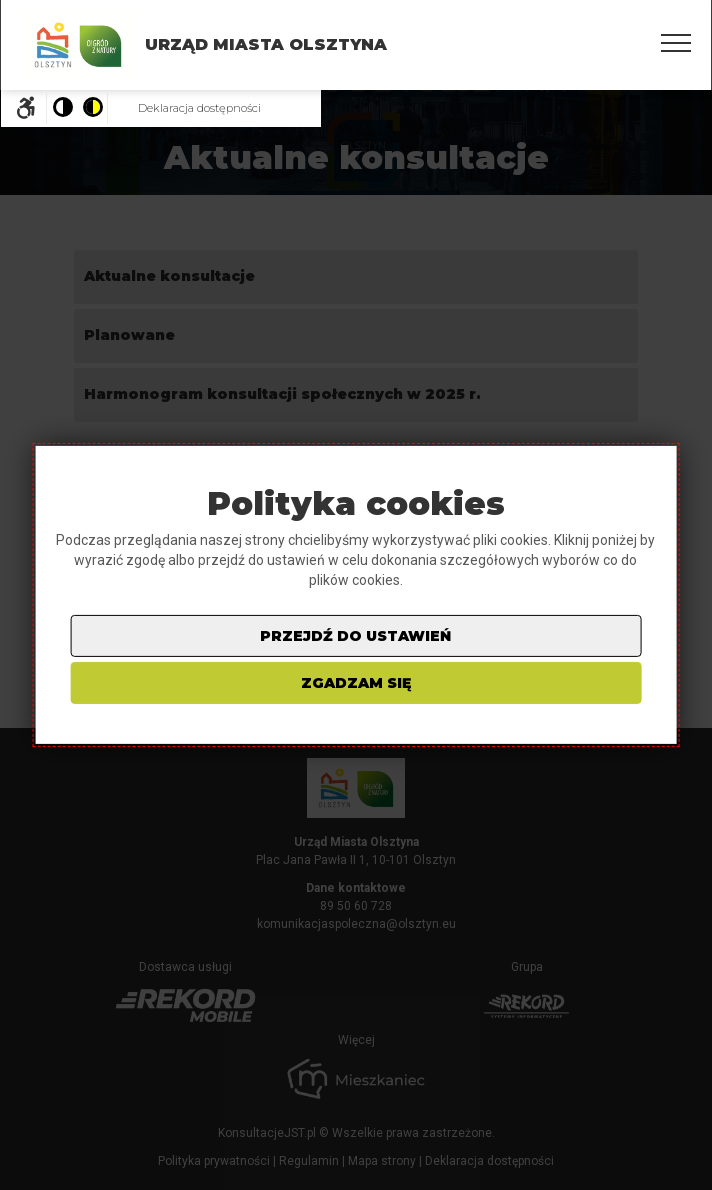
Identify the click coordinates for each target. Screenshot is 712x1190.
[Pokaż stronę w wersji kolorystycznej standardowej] (62, 109)
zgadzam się (356, 683)
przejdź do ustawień (355, 636)
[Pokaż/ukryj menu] (676, 43)
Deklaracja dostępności (199, 108)
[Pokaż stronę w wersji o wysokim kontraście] (92, 109)
